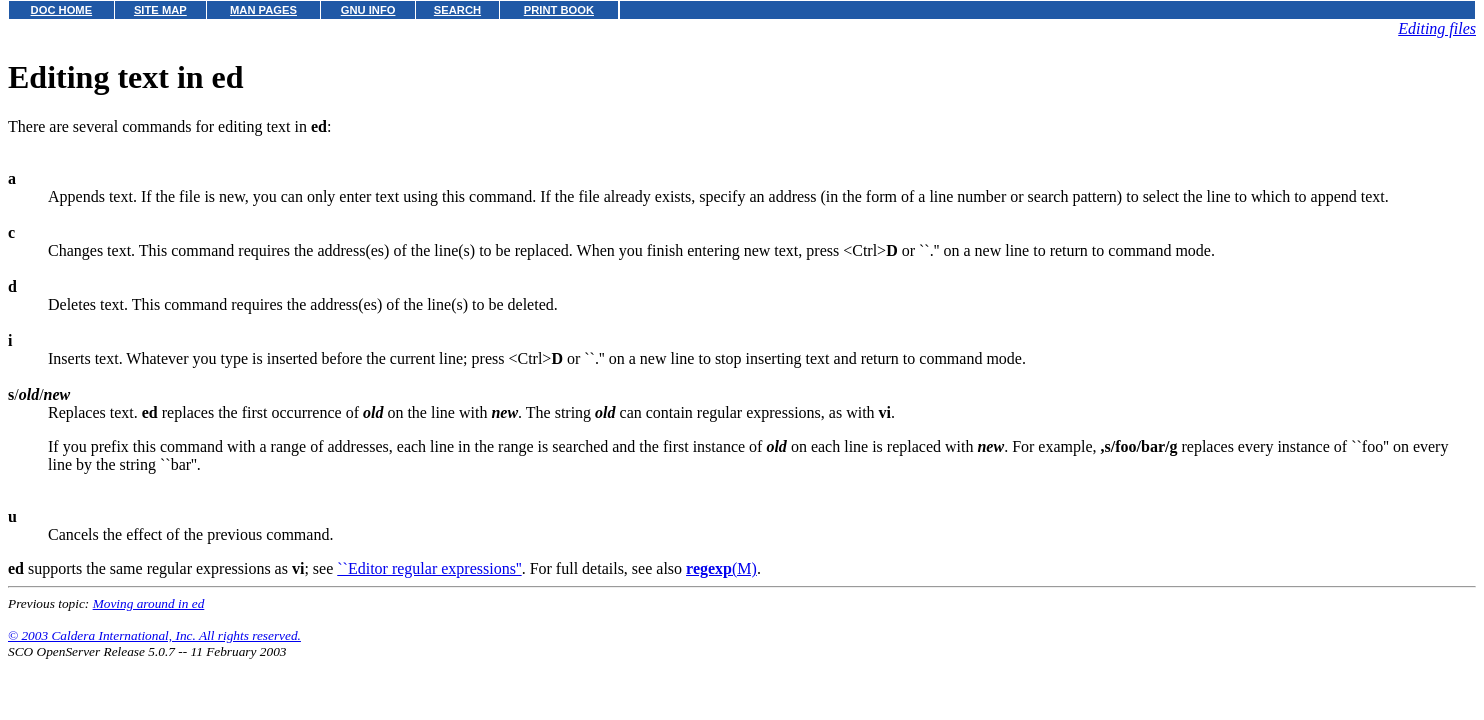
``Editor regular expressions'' (429, 568)
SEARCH (457, 10)
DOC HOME (62, 10)
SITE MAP (160, 10)
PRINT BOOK (559, 10)
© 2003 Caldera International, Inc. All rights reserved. (154, 635)
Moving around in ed (149, 603)
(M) (721, 568)
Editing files (1437, 28)
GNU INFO (368, 10)
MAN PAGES (263, 10)
